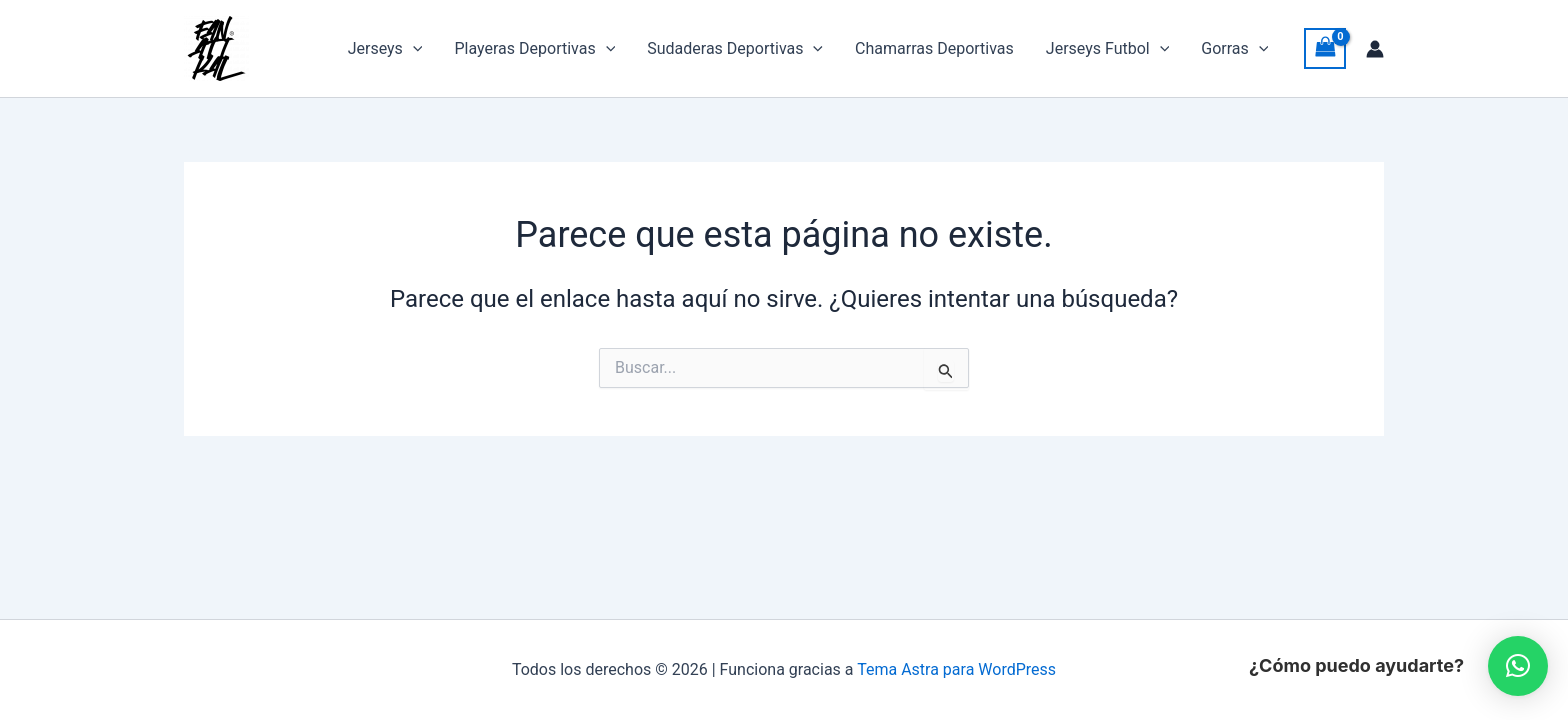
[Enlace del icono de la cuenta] (1375, 49)
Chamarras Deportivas (934, 48)
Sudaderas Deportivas (735, 49)
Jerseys (385, 49)
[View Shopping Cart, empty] (1325, 48)
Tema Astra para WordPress (956, 669)
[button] (413, 49)
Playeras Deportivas (534, 49)
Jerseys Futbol (1108, 49)
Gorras (1234, 49)
